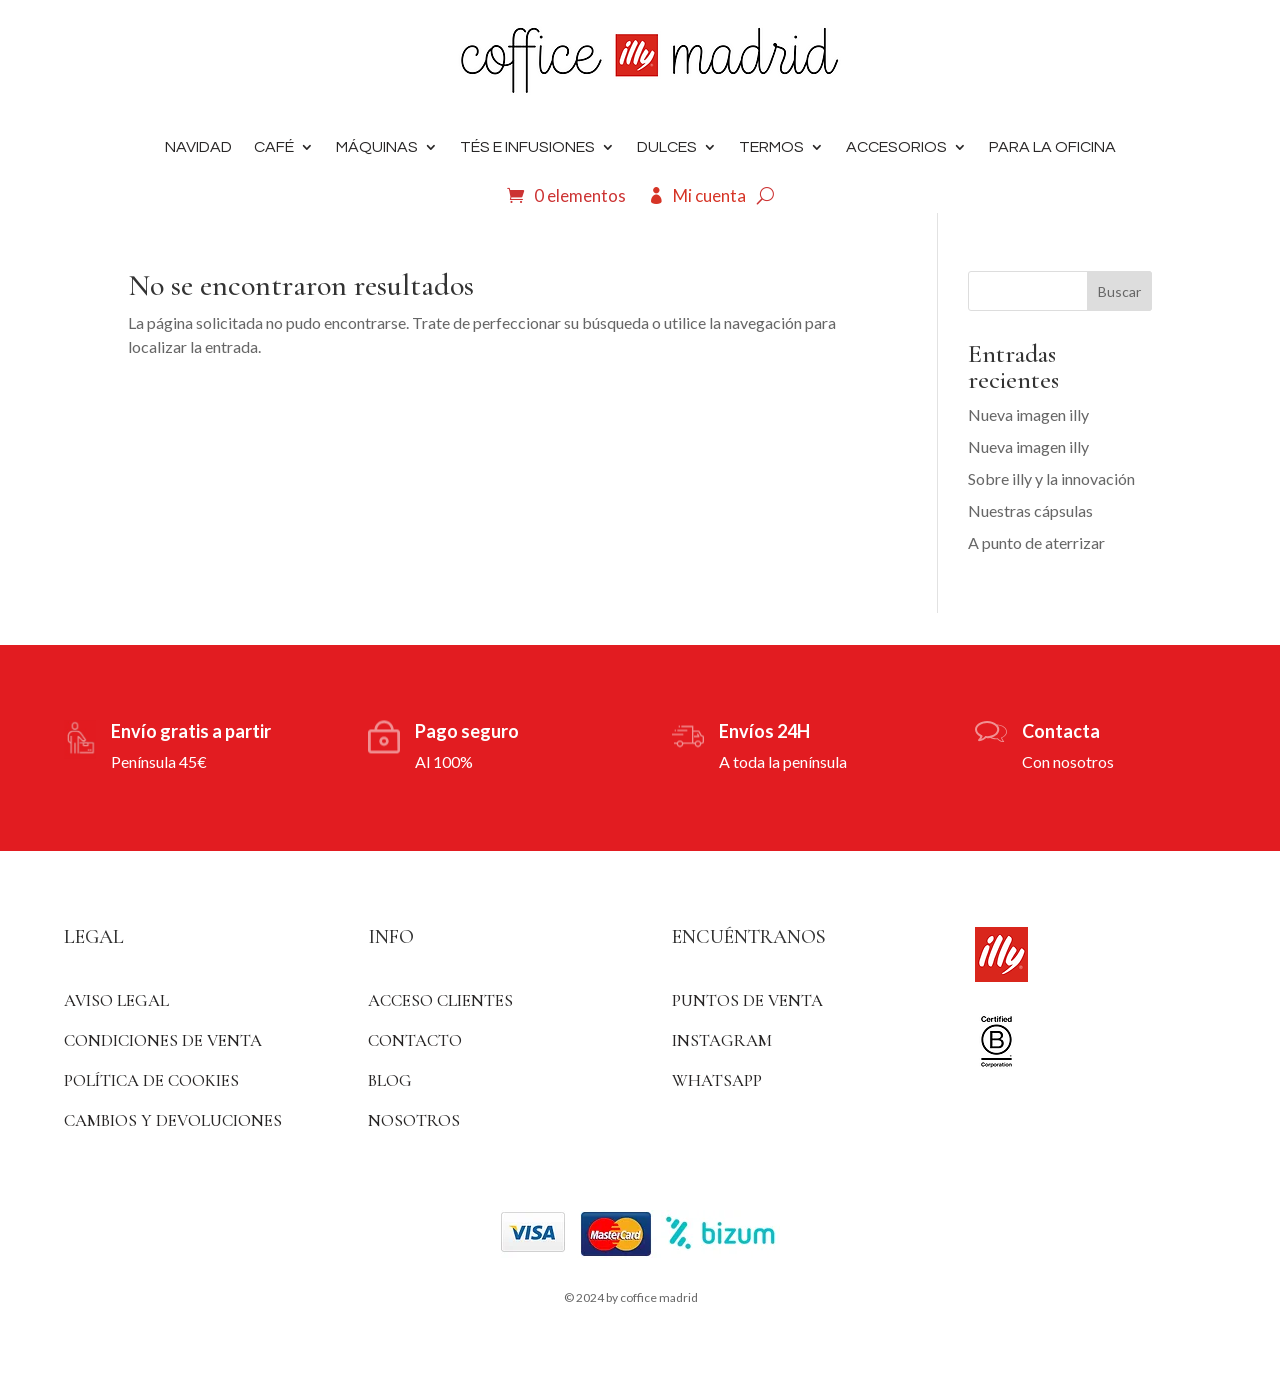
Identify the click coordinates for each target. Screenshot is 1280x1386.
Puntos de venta (747, 1000)
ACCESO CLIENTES (440, 1000)
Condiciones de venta (163, 1040)
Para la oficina (1052, 147)
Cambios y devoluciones (173, 1120)
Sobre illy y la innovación (1051, 478)
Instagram (722, 1040)
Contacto (415, 1040)
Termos (771, 147)
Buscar (1119, 291)
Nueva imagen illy (1028, 414)
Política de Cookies (151, 1080)
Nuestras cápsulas (1030, 510)
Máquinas (377, 147)
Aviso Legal (116, 1000)
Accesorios (896, 147)
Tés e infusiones (527, 147)
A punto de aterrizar (1036, 542)
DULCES (667, 147)
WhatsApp (717, 1080)
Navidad (198, 147)
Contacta (1061, 731)
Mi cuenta (709, 195)
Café (274, 147)
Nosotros (414, 1120)
